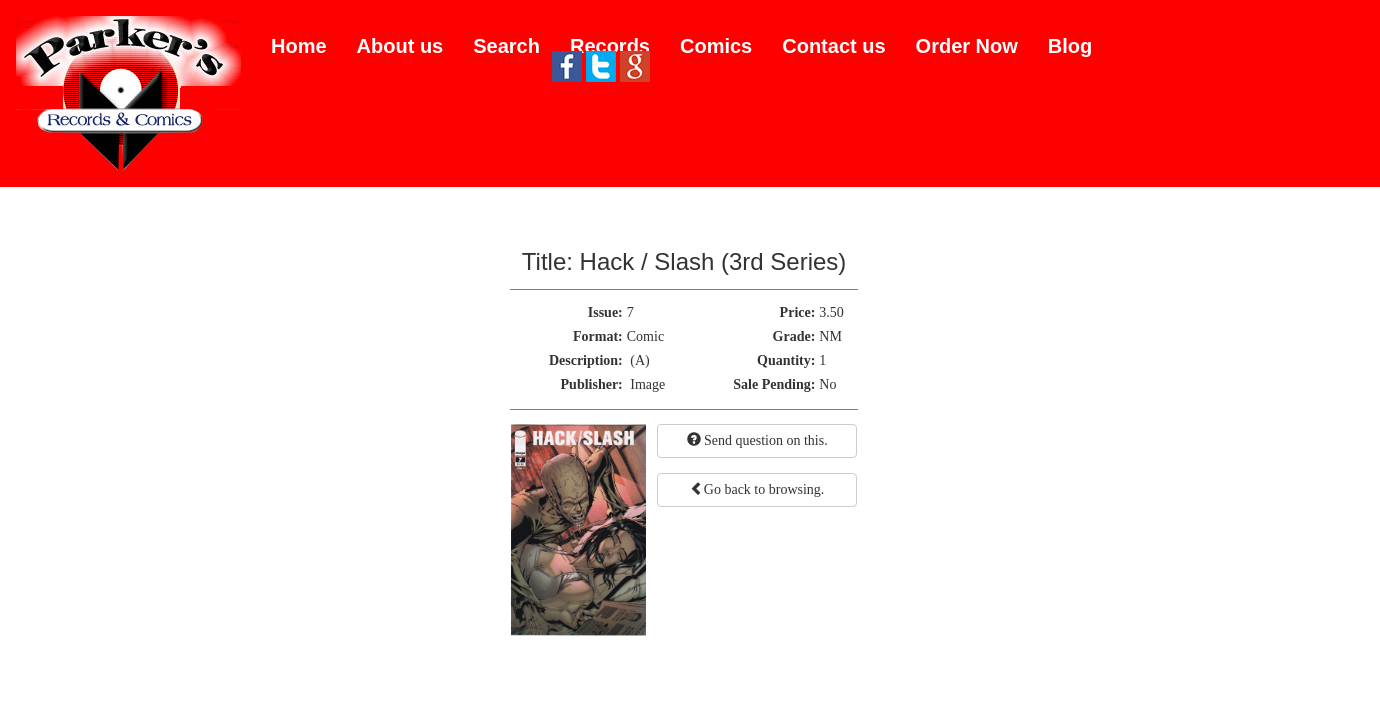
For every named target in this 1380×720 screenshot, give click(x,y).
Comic (645, 336)
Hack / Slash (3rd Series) (713, 261)
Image (647, 384)
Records (610, 46)
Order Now (967, 46)
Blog (1070, 46)
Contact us (833, 46)
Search (506, 46)
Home (299, 46)
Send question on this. (757, 440)
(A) (639, 360)
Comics (716, 46)
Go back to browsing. (757, 489)
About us (400, 46)
